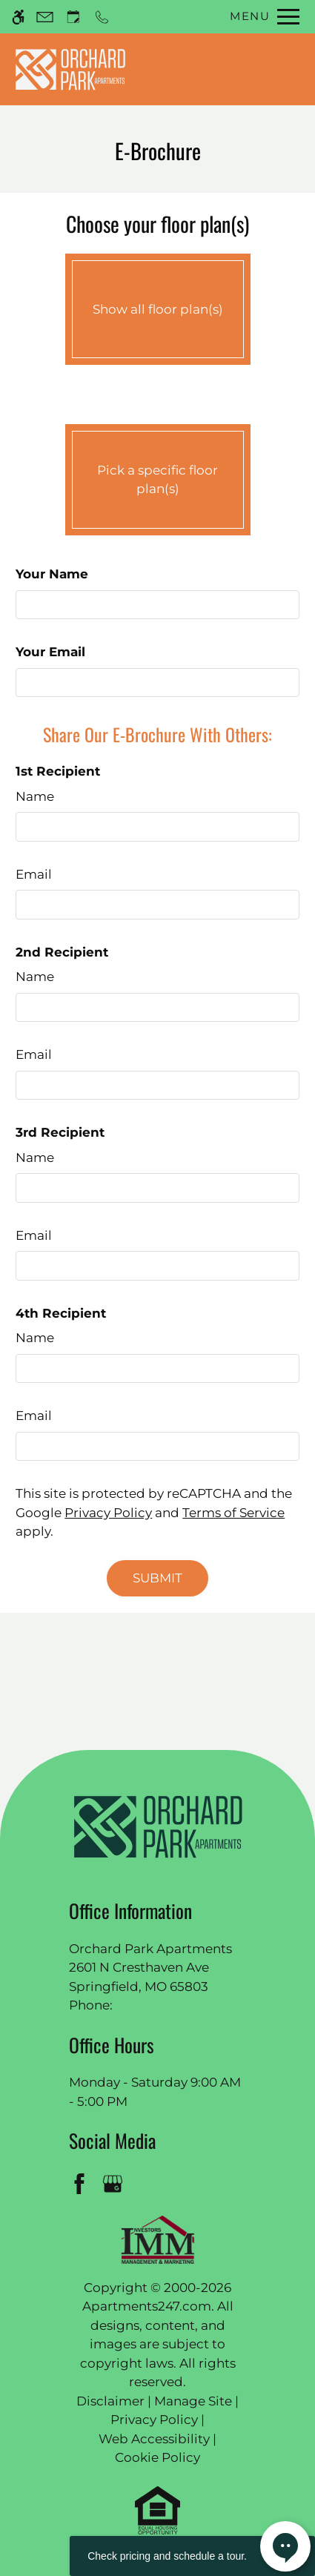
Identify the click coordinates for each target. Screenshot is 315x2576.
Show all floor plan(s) (158, 305)
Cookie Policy (157, 2457)
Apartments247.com (146, 2306)
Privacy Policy (108, 1512)
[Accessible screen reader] (18, 17)
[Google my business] (115, 2183)
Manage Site (193, 2401)
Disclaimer (110, 2401)
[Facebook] (82, 2183)
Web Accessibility (154, 2438)
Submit (157, 1578)
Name (35, 796)
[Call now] (102, 17)
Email (34, 874)
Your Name (52, 574)
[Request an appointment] (73, 17)
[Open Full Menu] (261, 17)
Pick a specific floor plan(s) (158, 476)
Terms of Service (233, 1512)
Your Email (50, 651)
